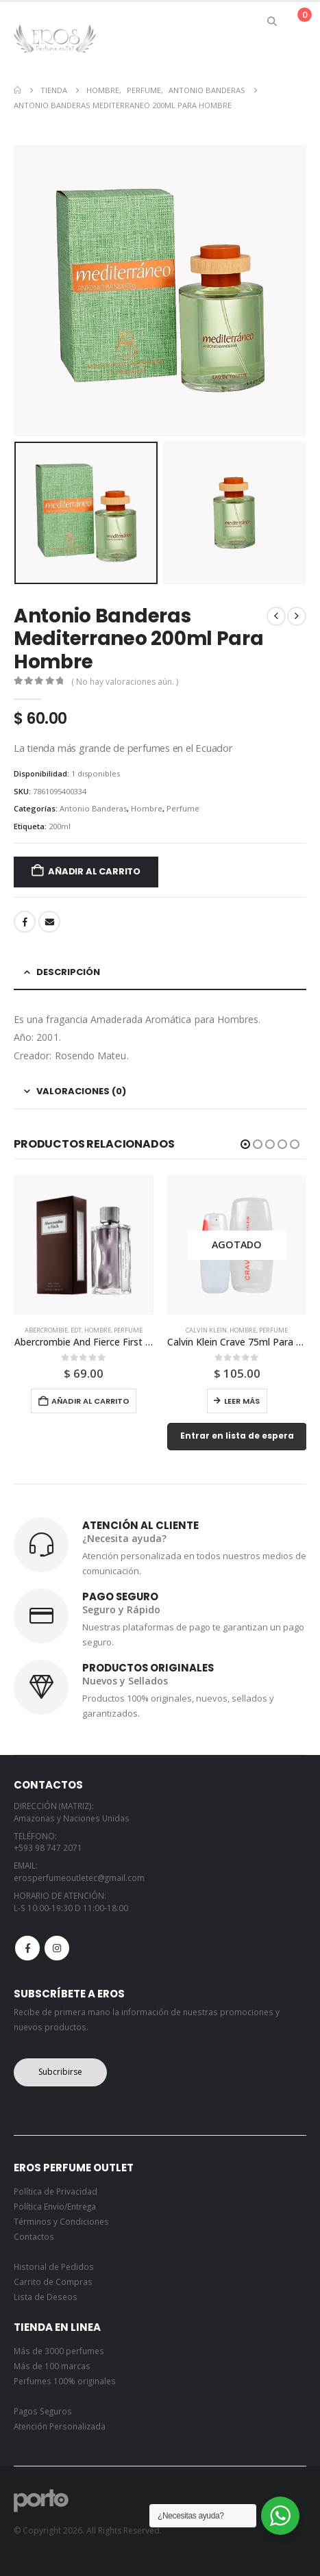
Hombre (146, 808)
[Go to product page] (84, 1245)
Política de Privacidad (55, 2191)
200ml (60, 826)
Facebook (25, 922)
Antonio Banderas (93, 808)
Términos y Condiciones (61, 2221)
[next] (296, 616)
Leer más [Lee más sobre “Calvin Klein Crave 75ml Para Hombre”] (242, 1401)
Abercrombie (46, 1330)
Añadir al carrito (94, 871)
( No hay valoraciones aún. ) (124, 681)
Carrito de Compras (53, 2281)
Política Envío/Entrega (55, 2206)
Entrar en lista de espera (237, 1435)
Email (49, 922)
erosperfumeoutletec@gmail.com (79, 1877)
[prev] (276, 616)
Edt (76, 1330)
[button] (272, 21)
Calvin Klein (206, 1330)
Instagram (57, 1948)
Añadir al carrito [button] (90, 1401)
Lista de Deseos (45, 2296)
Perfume (183, 808)
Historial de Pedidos (54, 2266)
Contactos (34, 2236)
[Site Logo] (55, 38)
